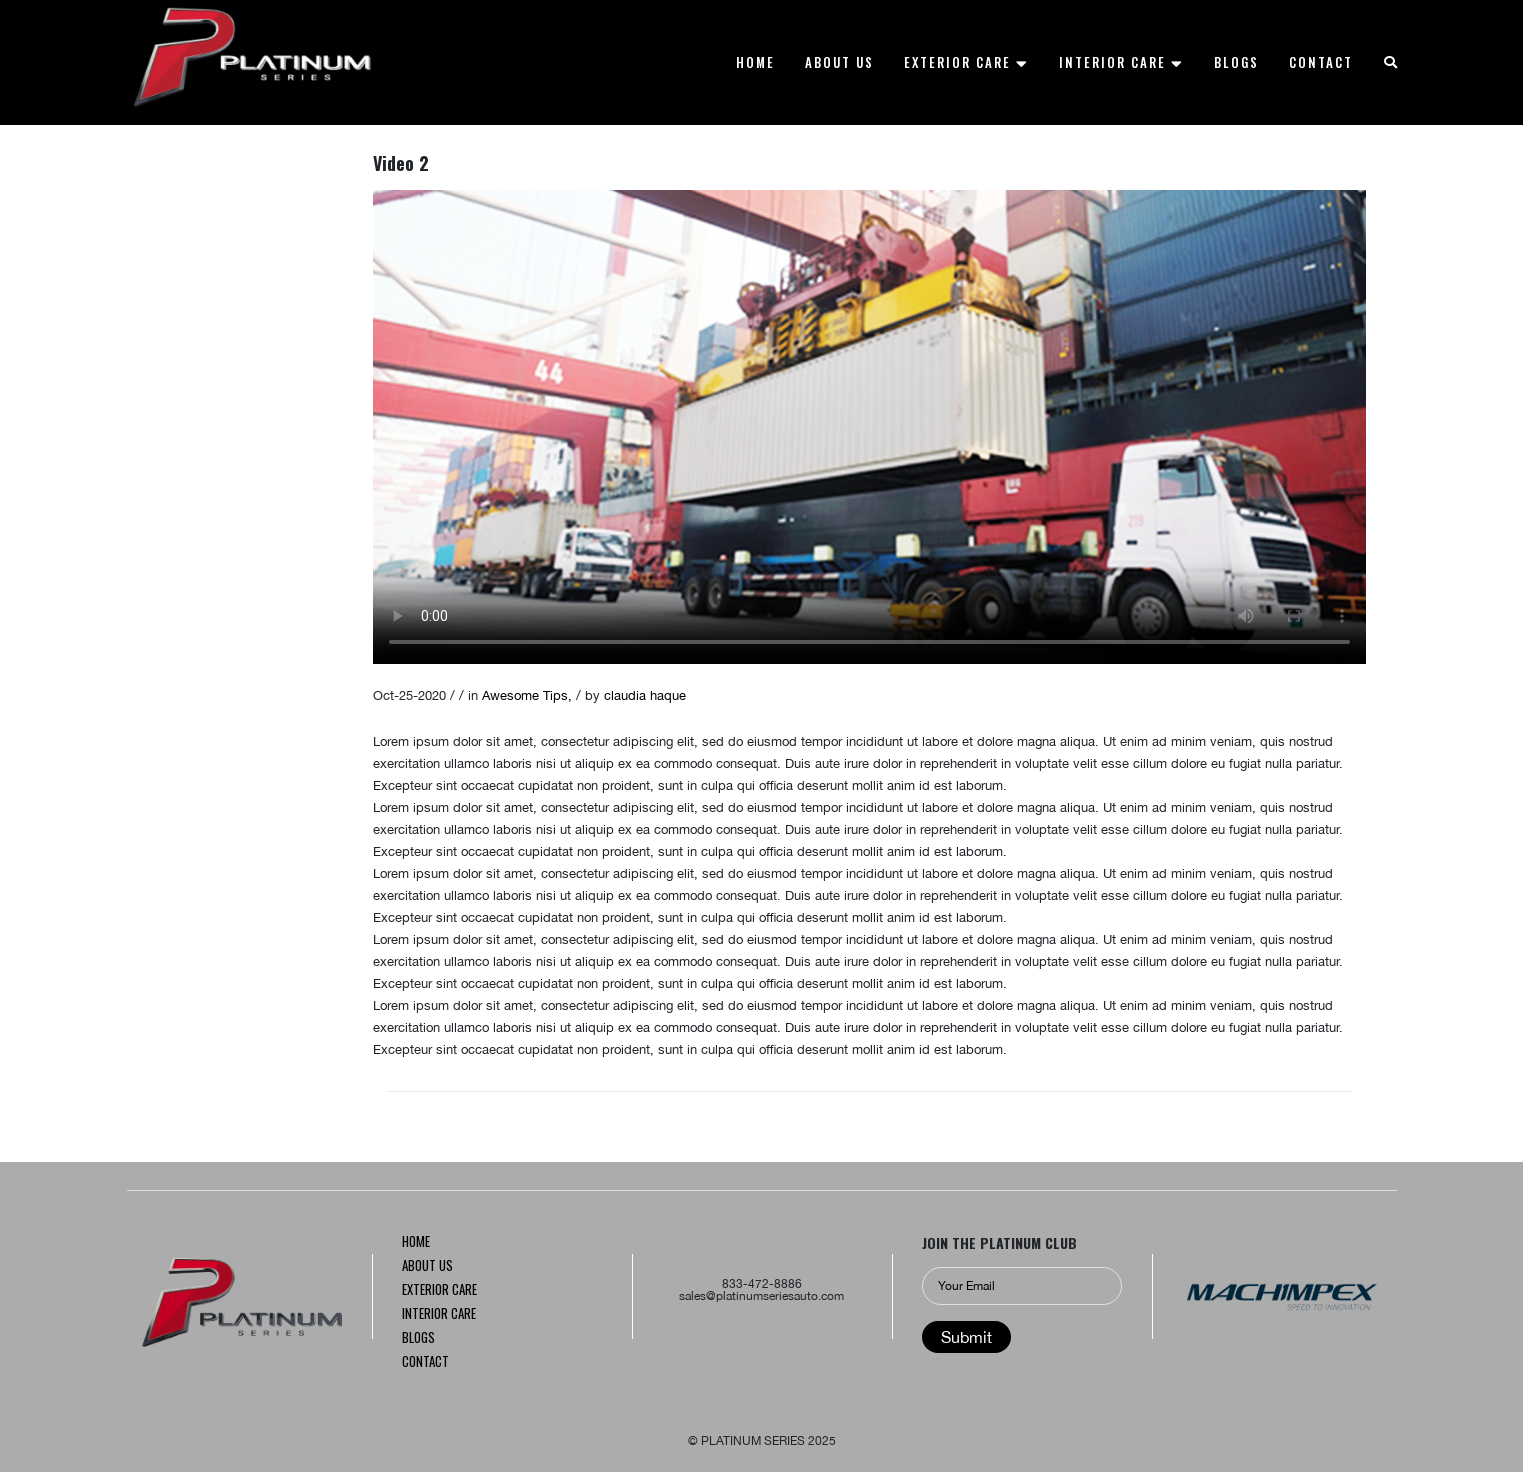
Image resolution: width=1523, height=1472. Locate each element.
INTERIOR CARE (439, 1315)
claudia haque (645, 695)
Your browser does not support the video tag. (869, 427)
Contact (425, 1363)
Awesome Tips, (529, 695)
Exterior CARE (439, 1291)
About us (427, 1267)
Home (416, 1243)
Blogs (418, 1339)
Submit (966, 1337)
